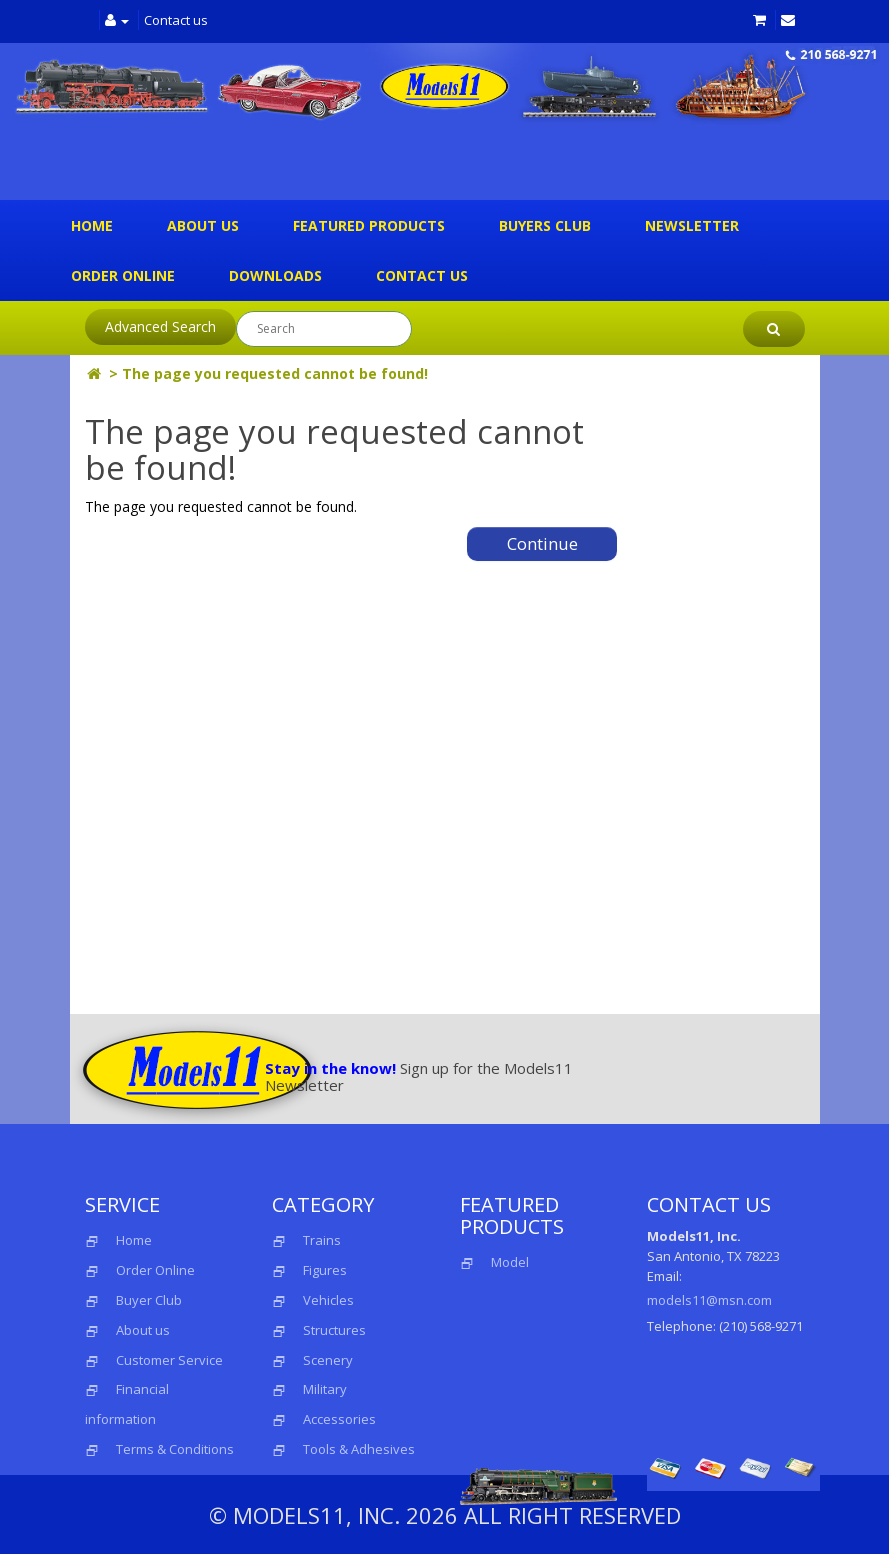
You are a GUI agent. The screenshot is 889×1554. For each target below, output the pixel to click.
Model (494, 1262)
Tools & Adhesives (359, 1449)
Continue (542, 543)
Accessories (339, 1419)
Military (325, 1389)
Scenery (328, 1360)
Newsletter (692, 225)
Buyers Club (545, 225)
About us (203, 225)
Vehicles (328, 1300)
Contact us (176, 20)
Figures (325, 1270)
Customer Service (169, 1360)
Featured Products (369, 225)
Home (92, 225)
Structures (334, 1330)
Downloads (275, 275)
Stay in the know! (330, 1068)
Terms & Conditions (175, 1449)
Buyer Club (149, 1300)
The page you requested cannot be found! (275, 373)
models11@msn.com (709, 1300)
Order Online (123, 275)
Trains (322, 1240)
